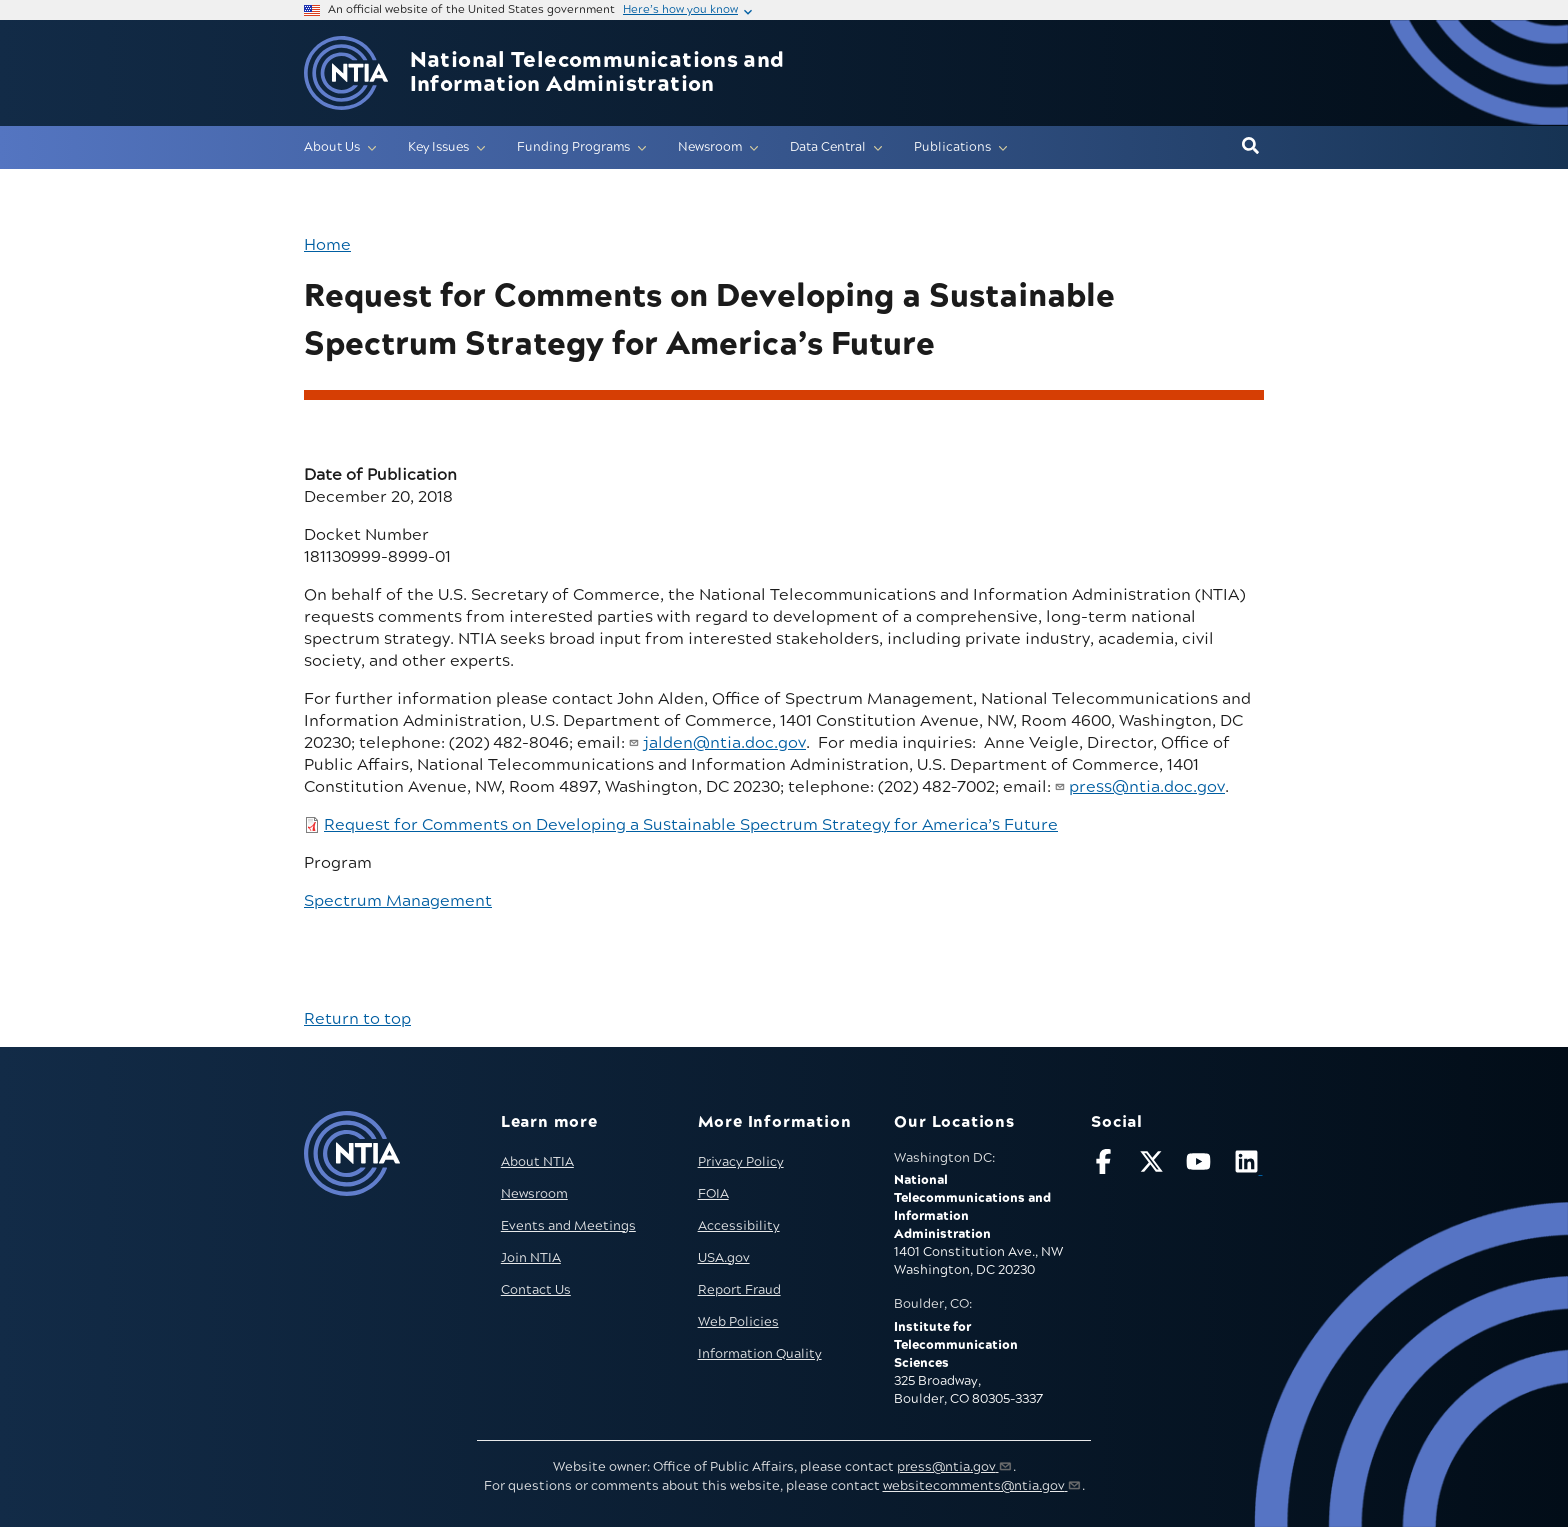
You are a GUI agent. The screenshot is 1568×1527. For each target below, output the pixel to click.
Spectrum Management (398, 901)
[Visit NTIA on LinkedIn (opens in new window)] (1249, 1165)
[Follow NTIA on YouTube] (1201, 1165)
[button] (1250, 147)
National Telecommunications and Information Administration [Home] (597, 73)
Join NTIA (531, 1258)
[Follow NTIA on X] (1154, 1165)
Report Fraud (739, 1290)
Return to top (357, 1019)
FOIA (713, 1194)
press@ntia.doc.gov (1147, 787)
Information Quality (760, 1354)
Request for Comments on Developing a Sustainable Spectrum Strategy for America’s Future (691, 825)
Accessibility (739, 1226)
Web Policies (738, 1322)
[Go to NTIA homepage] (346, 73)
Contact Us (536, 1290)
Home (327, 245)
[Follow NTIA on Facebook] (1106, 1165)
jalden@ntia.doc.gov (724, 743)
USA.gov (724, 1258)
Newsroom (534, 1194)
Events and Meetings (568, 1226)
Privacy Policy (741, 1162)
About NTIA (537, 1162)
